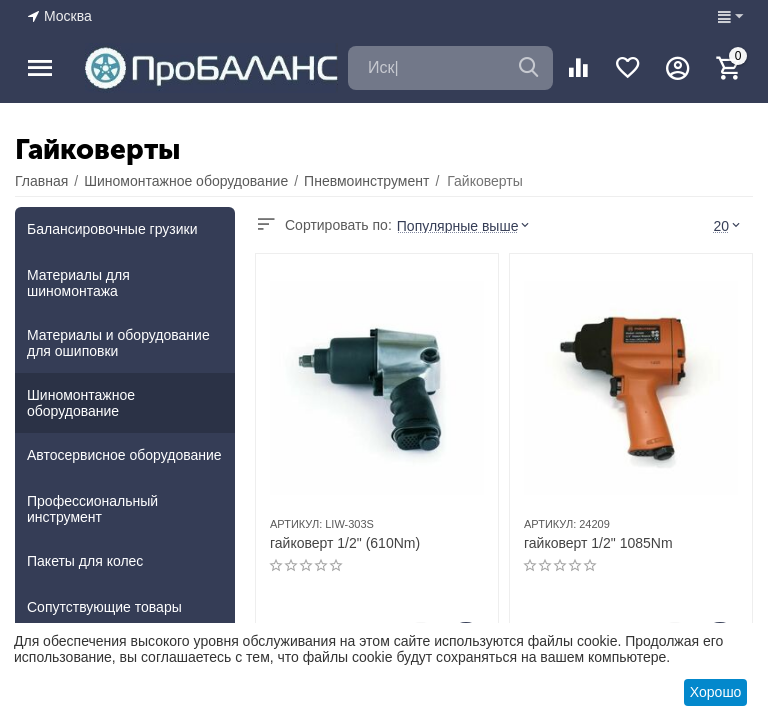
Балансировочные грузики (112, 229)
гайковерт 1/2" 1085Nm (598, 543)
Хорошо (716, 692)
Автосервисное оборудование (124, 455)
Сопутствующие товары (104, 607)
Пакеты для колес (85, 561)
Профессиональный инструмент (92, 509)
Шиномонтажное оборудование (81, 403)
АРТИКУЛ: (296, 524)
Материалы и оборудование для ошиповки (118, 343)
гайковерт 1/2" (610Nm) (345, 543)
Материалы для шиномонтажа (78, 283)
